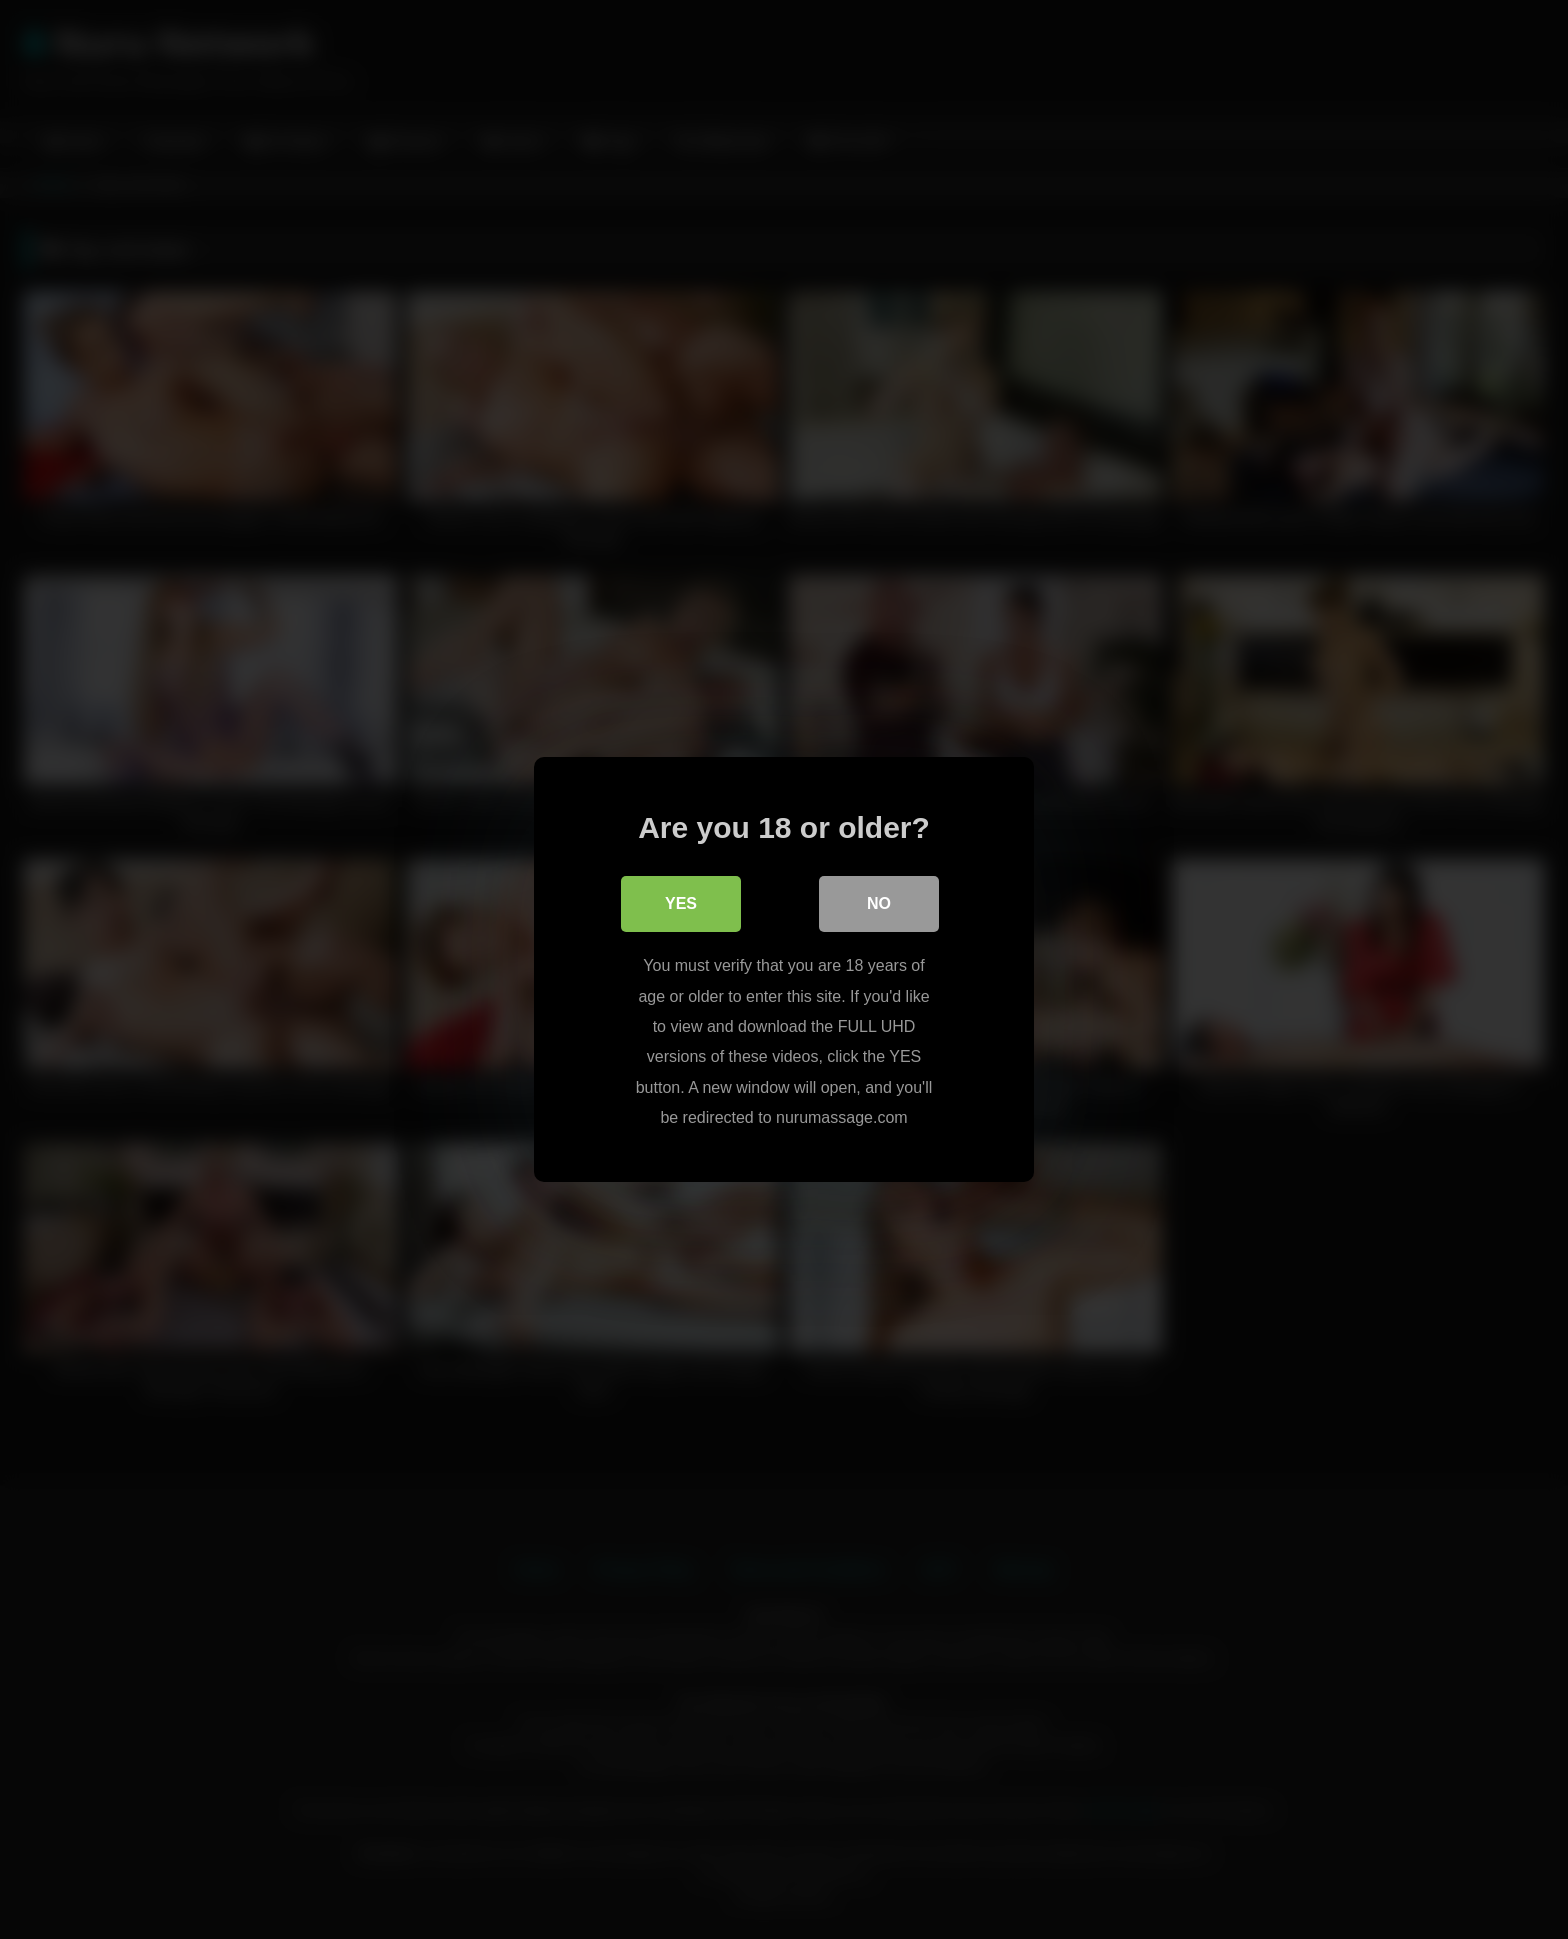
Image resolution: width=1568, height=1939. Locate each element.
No (879, 903)
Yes (681, 903)
